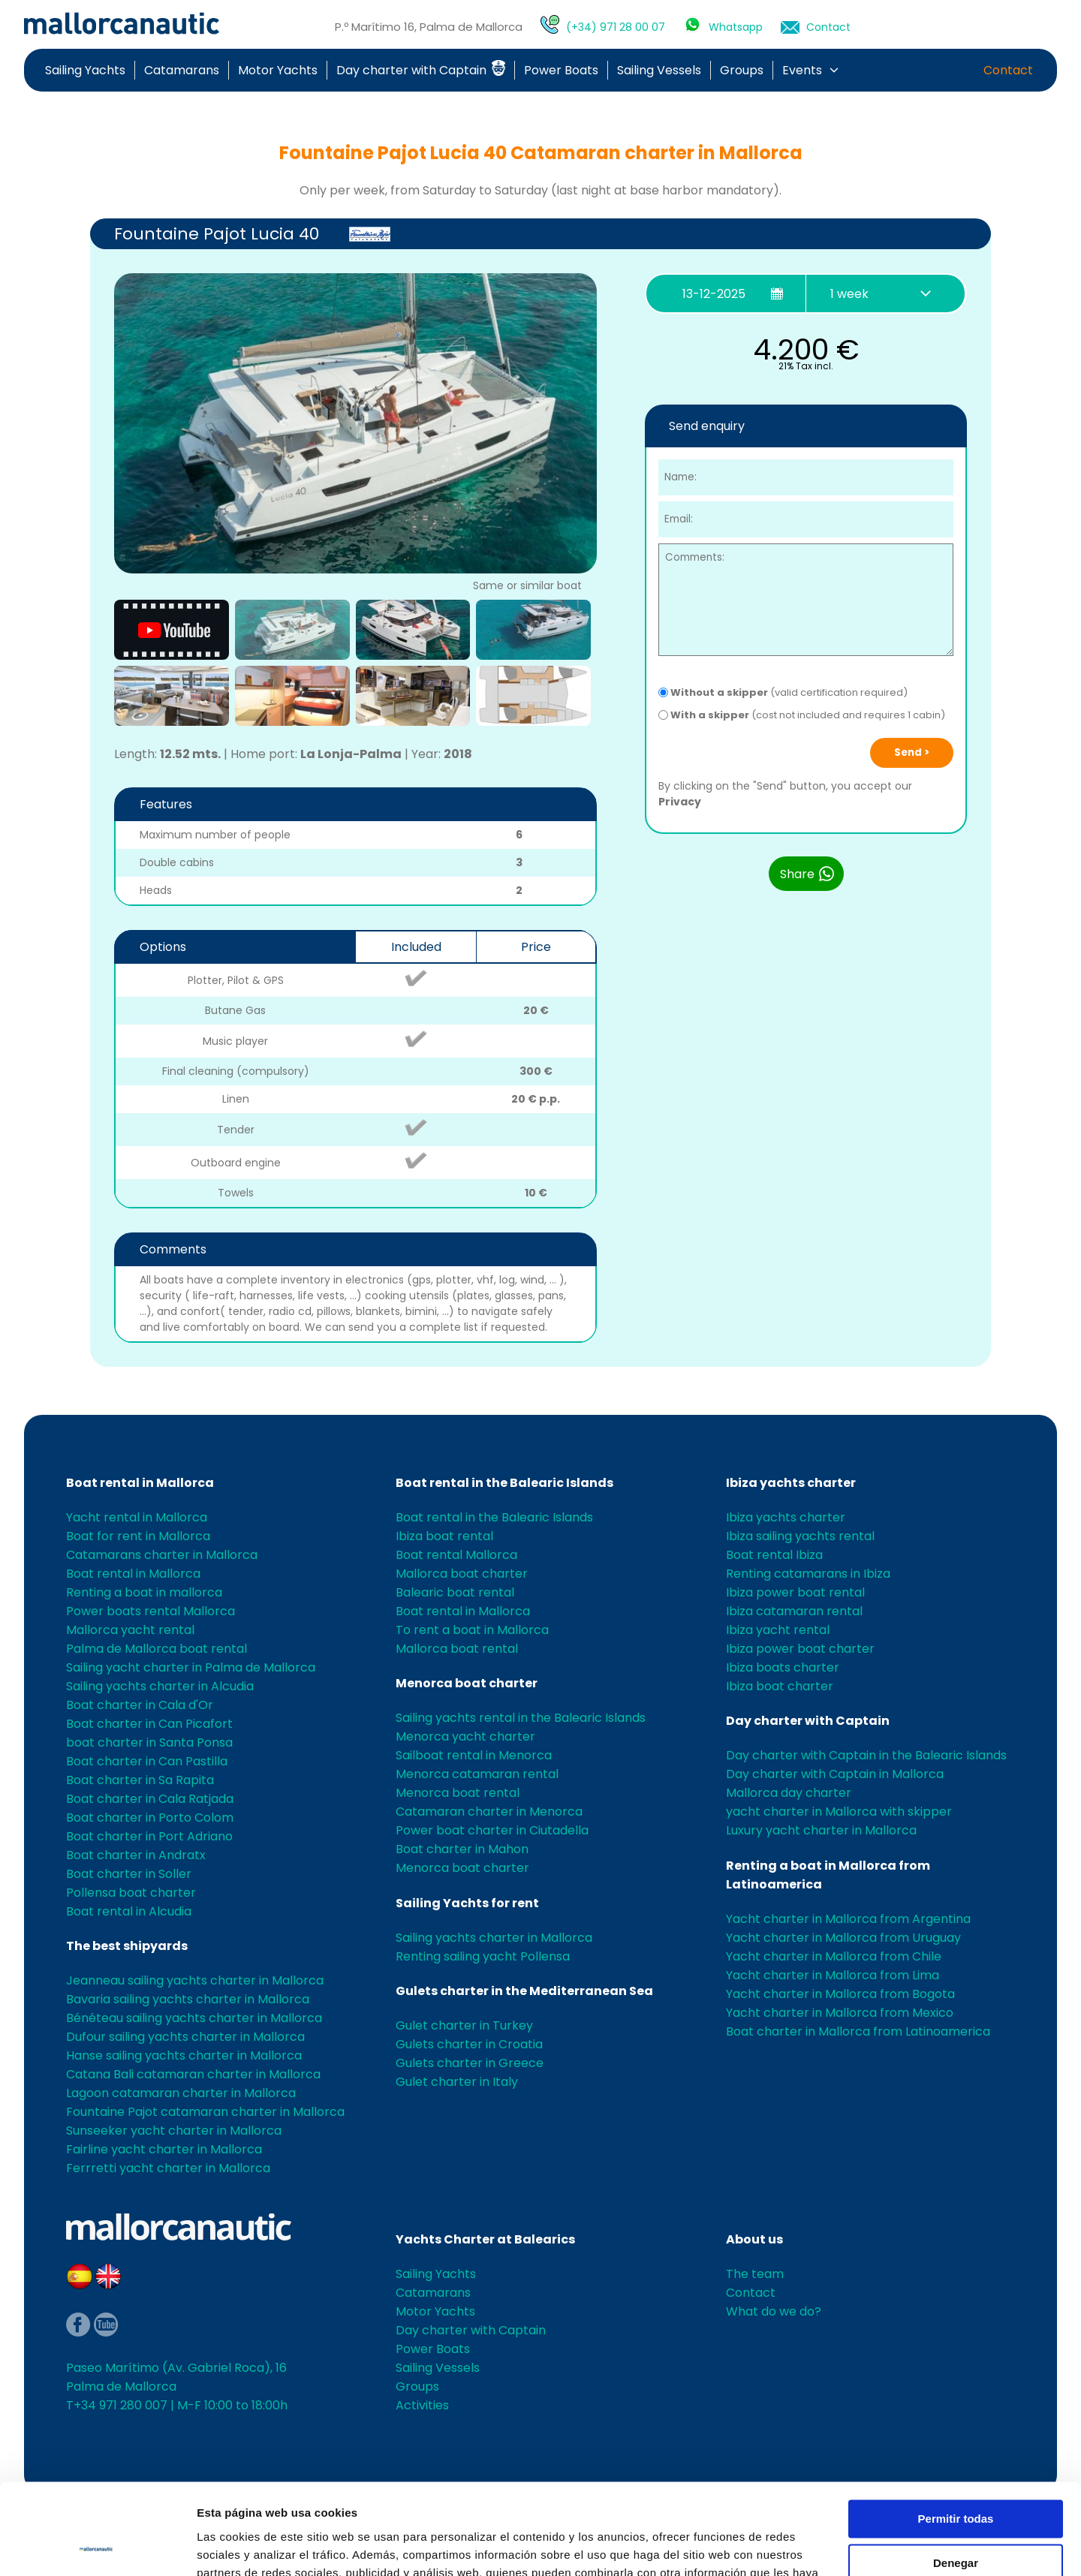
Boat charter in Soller (128, 1873)
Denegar (955, 2477)
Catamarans (181, 70)
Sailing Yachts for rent (467, 1903)
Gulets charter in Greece (470, 2063)
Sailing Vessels (659, 70)
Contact (828, 27)
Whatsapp (736, 27)
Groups (741, 70)
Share (808, 874)
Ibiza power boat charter (800, 1648)
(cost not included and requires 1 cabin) (801, 715)
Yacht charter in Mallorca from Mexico (839, 2012)
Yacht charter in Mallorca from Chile (833, 1956)
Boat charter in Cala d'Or (139, 1705)
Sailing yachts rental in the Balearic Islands (521, 1717)
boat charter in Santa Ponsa (149, 1742)
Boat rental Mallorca (456, 1554)
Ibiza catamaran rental (794, 1611)
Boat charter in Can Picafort (149, 1723)
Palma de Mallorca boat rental (156, 1648)
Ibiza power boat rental (795, 1592)
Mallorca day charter (788, 1792)
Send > (911, 752)
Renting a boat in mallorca (144, 1592)
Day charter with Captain (420, 70)
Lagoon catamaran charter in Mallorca (181, 2093)
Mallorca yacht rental (130, 1630)
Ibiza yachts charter (791, 1482)
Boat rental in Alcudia (128, 1911)
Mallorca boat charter (462, 1573)
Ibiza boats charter (782, 1667)
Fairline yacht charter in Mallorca (164, 2149)
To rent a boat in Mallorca (472, 1630)
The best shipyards (127, 1946)
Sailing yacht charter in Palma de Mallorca (190, 1667)
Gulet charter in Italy (457, 2081)
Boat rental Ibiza (774, 1554)
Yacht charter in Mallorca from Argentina (848, 1918)
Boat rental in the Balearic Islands (504, 1482)
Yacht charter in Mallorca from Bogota (840, 1994)
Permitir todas (956, 2433)
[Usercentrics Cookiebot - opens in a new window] (97, 2546)
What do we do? (773, 2311)
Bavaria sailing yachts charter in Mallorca (187, 1999)
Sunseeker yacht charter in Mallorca (174, 2130)
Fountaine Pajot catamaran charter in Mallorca (205, 2111)
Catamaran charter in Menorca (489, 1811)
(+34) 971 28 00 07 (615, 27)
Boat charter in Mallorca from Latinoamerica (858, 2031)
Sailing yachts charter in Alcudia (160, 1686)
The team (755, 2274)
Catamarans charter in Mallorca (161, 1554)
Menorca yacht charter (465, 1736)
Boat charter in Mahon (462, 1849)
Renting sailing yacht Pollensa (483, 1956)
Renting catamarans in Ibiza (808, 1573)
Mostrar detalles (241, 2546)
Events (802, 70)
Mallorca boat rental (457, 1648)
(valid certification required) (783, 692)
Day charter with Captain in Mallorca (835, 1774)
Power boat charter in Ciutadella (492, 1830)
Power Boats (561, 70)
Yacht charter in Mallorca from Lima (832, 1975)
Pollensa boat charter (131, 1892)
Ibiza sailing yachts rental (800, 1536)
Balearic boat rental (455, 1592)
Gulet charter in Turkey (464, 2025)
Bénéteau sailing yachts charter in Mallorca (194, 2018)
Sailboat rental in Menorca (474, 1755)
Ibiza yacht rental (778, 1630)
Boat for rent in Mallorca (138, 1536)
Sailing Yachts (85, 70)
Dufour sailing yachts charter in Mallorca (185, 2036)
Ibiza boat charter (779, 1686)
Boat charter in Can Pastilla (146, 1761)
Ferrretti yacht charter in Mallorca (168, 2168)
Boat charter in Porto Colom (149, 1817)
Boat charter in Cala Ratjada (149, 1798)
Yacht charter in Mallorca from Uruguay (843, 1937)
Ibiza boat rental (444, 1536)
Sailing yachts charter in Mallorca (494, 1937)
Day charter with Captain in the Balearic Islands (866, 1755)
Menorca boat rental (457, 1792)
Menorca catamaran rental (477, 1774)
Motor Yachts (278, 70)
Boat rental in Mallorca (140, 1482)
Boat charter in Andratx (136, 1855)
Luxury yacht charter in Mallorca (821, 1830)
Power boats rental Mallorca (150, 1611)
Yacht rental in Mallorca (136, 1517)
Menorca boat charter (466, 1683)
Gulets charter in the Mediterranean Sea (524, 1991)
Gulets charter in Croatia (469, 2044)
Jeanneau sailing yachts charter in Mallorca (195, 1980)
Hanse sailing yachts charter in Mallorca (184, 2055)
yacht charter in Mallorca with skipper (839, 1811)
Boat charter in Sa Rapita (140, 1780)
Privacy (679, 801)
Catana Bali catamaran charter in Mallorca (193, 2074)
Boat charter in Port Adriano (149, 1836)
